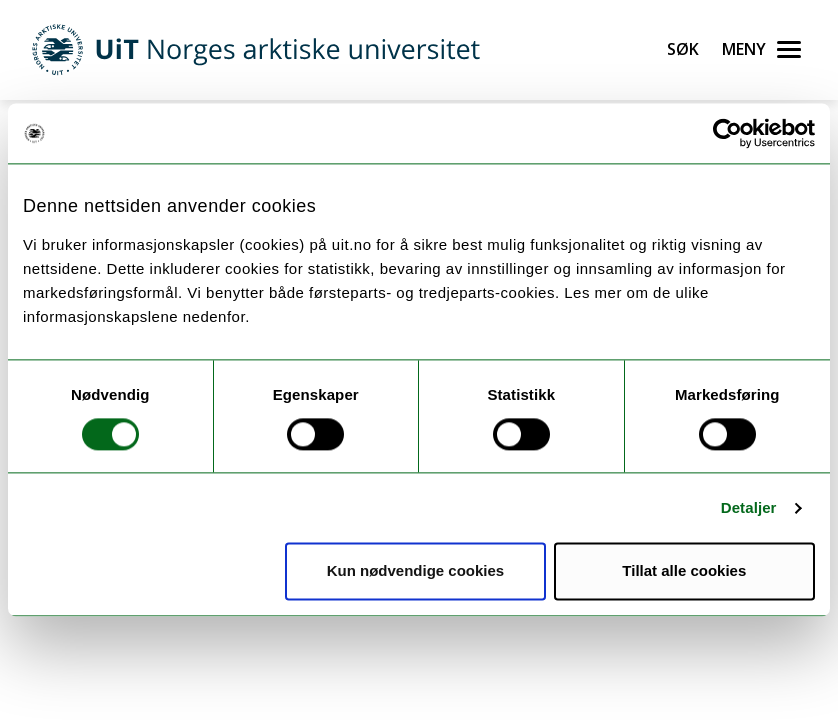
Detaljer (749, 507)
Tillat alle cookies (684, 571)
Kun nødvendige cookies (416, 571)
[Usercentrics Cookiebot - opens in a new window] (727, 133)
